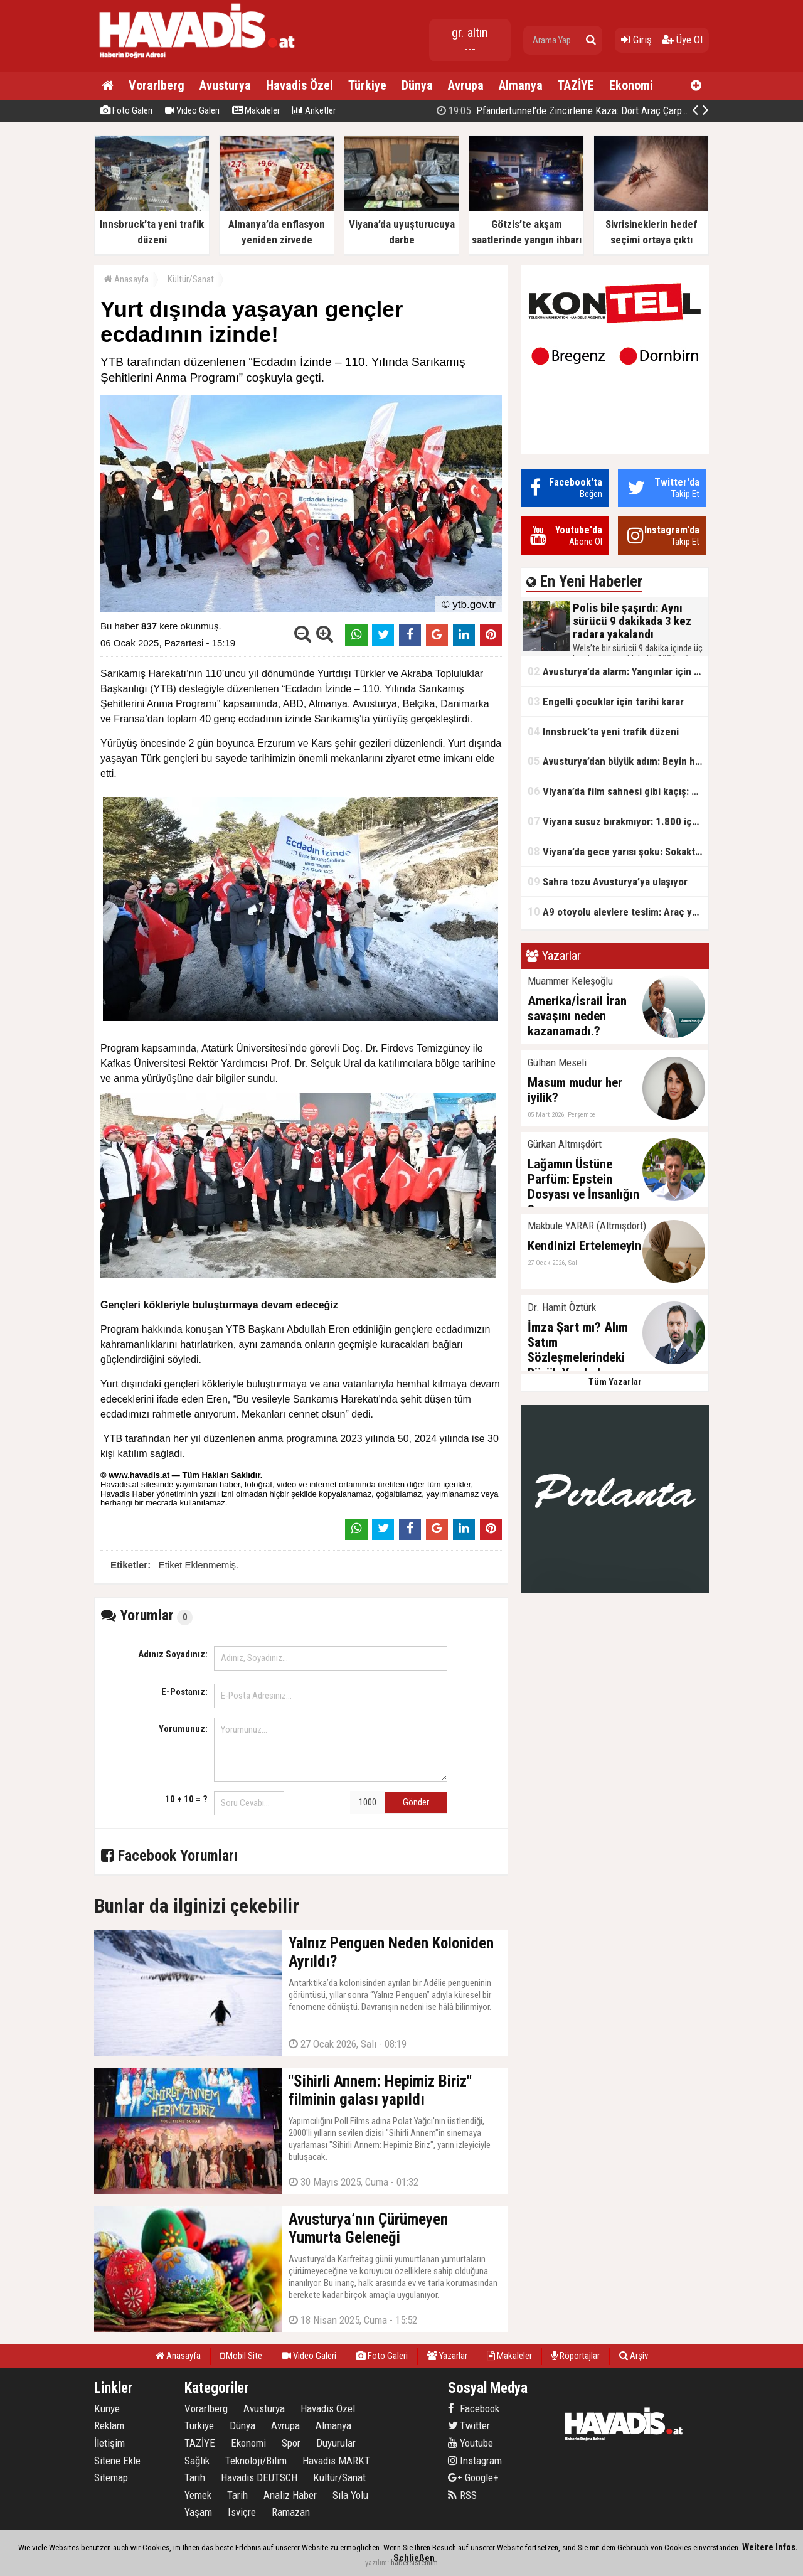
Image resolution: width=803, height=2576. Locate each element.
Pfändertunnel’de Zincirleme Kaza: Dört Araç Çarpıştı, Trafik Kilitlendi (600, 110)
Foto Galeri (126, 110)
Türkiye (367, 85)
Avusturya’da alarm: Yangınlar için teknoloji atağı (618, 671)
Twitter (469, 2425)
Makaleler (256, 110)
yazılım (376, 2562)
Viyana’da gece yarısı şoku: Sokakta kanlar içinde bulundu (618, 851)
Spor (291, 2443)
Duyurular (336, 2443)
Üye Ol (682, 39)
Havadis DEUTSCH (259, 2477)
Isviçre (242, 2512)
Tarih (194, 2477)
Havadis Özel (299, 85)
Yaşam (198, 2512)
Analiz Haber (290, 2495)
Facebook (473, 2408)
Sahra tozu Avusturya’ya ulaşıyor (608, 881)
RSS (462, 2495)
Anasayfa (126, 279)
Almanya (521, 85)
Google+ (473, 2477)
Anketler (314, 110)
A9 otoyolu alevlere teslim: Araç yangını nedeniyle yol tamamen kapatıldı (618, 911)
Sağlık (197, 2460)
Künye (107, 2408)
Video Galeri (192, 110)
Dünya (417, 85)
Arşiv (633, 2355)
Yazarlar (447, 2355)
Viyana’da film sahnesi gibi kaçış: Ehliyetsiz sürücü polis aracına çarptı (618, 791)
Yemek (197, 2495)
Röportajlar (575, 2355)
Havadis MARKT (336, 2460)
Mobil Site (241, 2355)
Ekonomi (631, 85)
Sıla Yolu (350, 2495)
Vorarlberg (156, 85)
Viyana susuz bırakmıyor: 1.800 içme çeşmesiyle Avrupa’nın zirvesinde (618, 821)
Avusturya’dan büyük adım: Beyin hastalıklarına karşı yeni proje (618, 761)
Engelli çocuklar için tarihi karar (606, 701)
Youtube (470, 2443)
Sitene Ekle (117, 2460)
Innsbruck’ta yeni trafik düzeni (603, 731)
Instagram (475, 2460)
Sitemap (111, 2477)
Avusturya (225, 85)
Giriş (636, 39)
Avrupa (466, 85)
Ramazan (291, 2512)
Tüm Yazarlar (615, 1381)
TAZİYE (576, 85)
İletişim (109, 2443)
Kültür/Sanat (191, 279)
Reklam (109, 2425)
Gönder (416, 1802)
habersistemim (414, 2562)
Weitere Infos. (770, 2547)
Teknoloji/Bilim (256, 2460)
